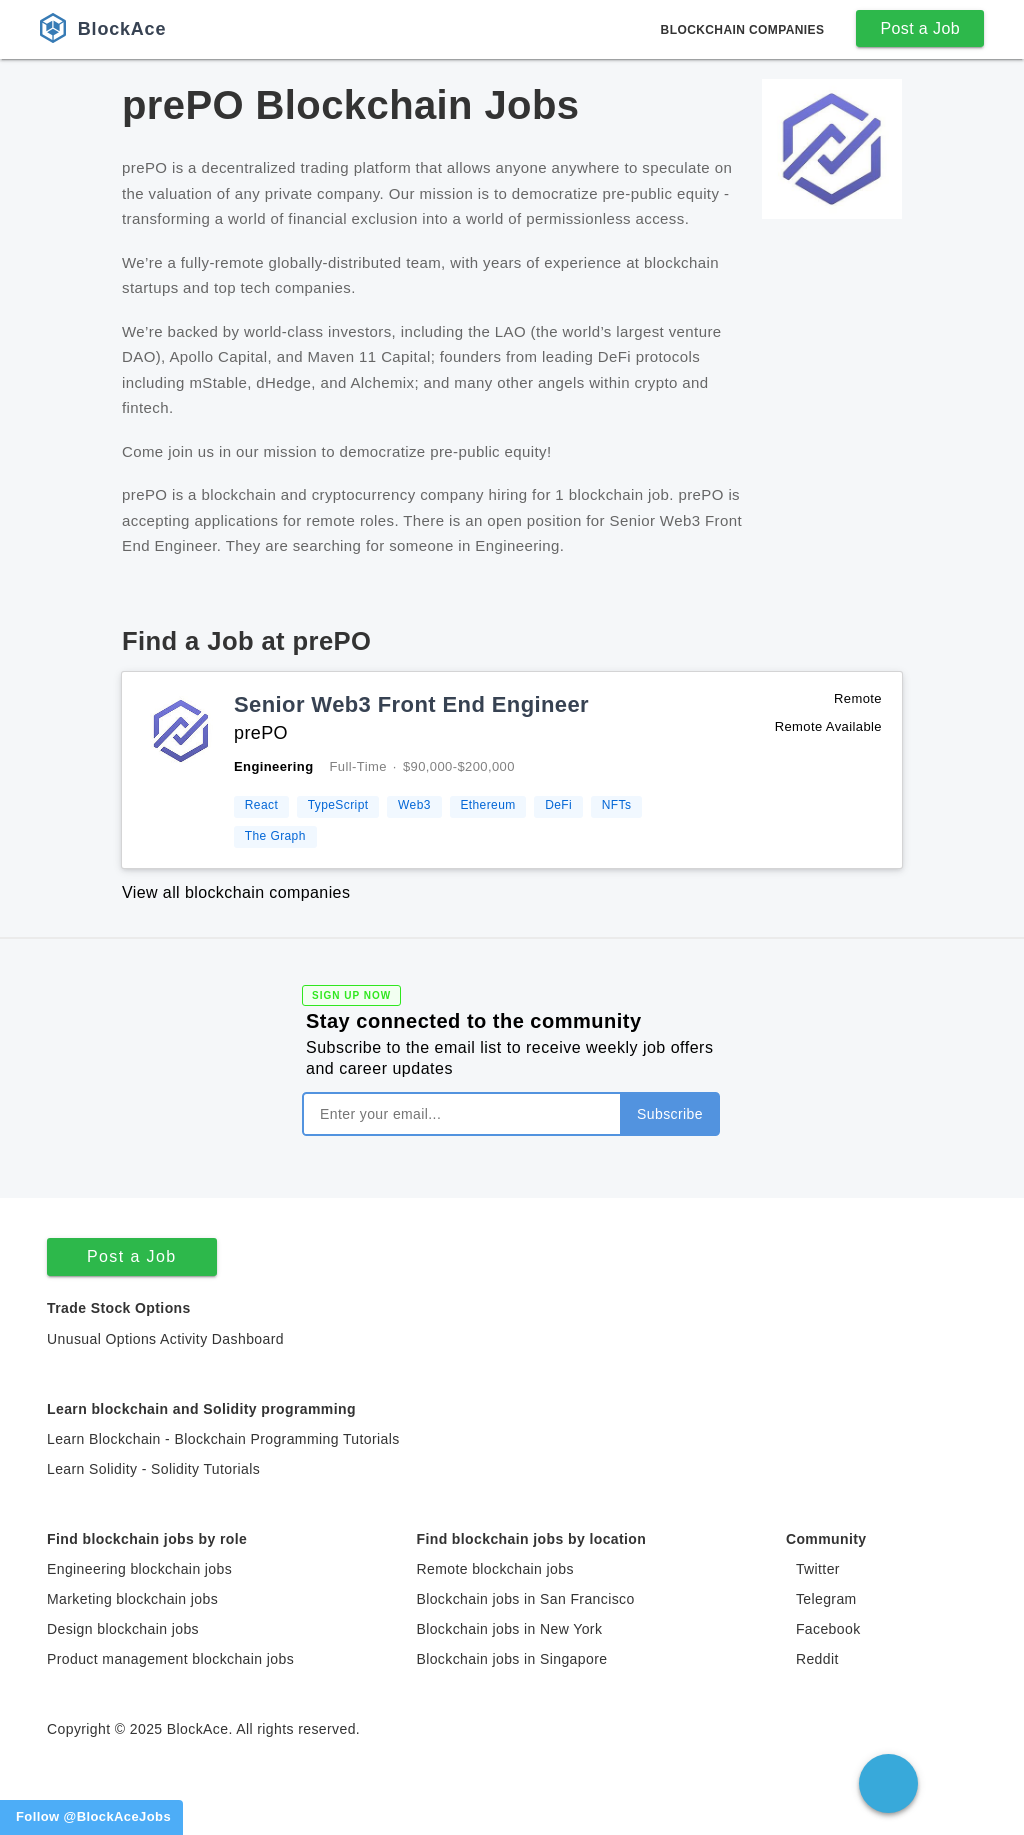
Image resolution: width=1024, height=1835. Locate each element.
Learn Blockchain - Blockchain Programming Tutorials (223, 1439)
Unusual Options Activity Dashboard (165, 1339)
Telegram (826, 1599)
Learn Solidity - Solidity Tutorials (153, 1469)
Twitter (818, 1569)
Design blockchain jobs (123, 1629)
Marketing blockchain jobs (132, 1599)
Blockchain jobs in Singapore (511, 1659)
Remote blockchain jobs (494, 1569)
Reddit (817, 1659)
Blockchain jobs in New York (509, 1629)
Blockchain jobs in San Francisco (525, 1599)
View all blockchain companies (236, 892)
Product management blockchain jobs (170, 1659)
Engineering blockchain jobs (139, 1569)
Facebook (828, 1629)
